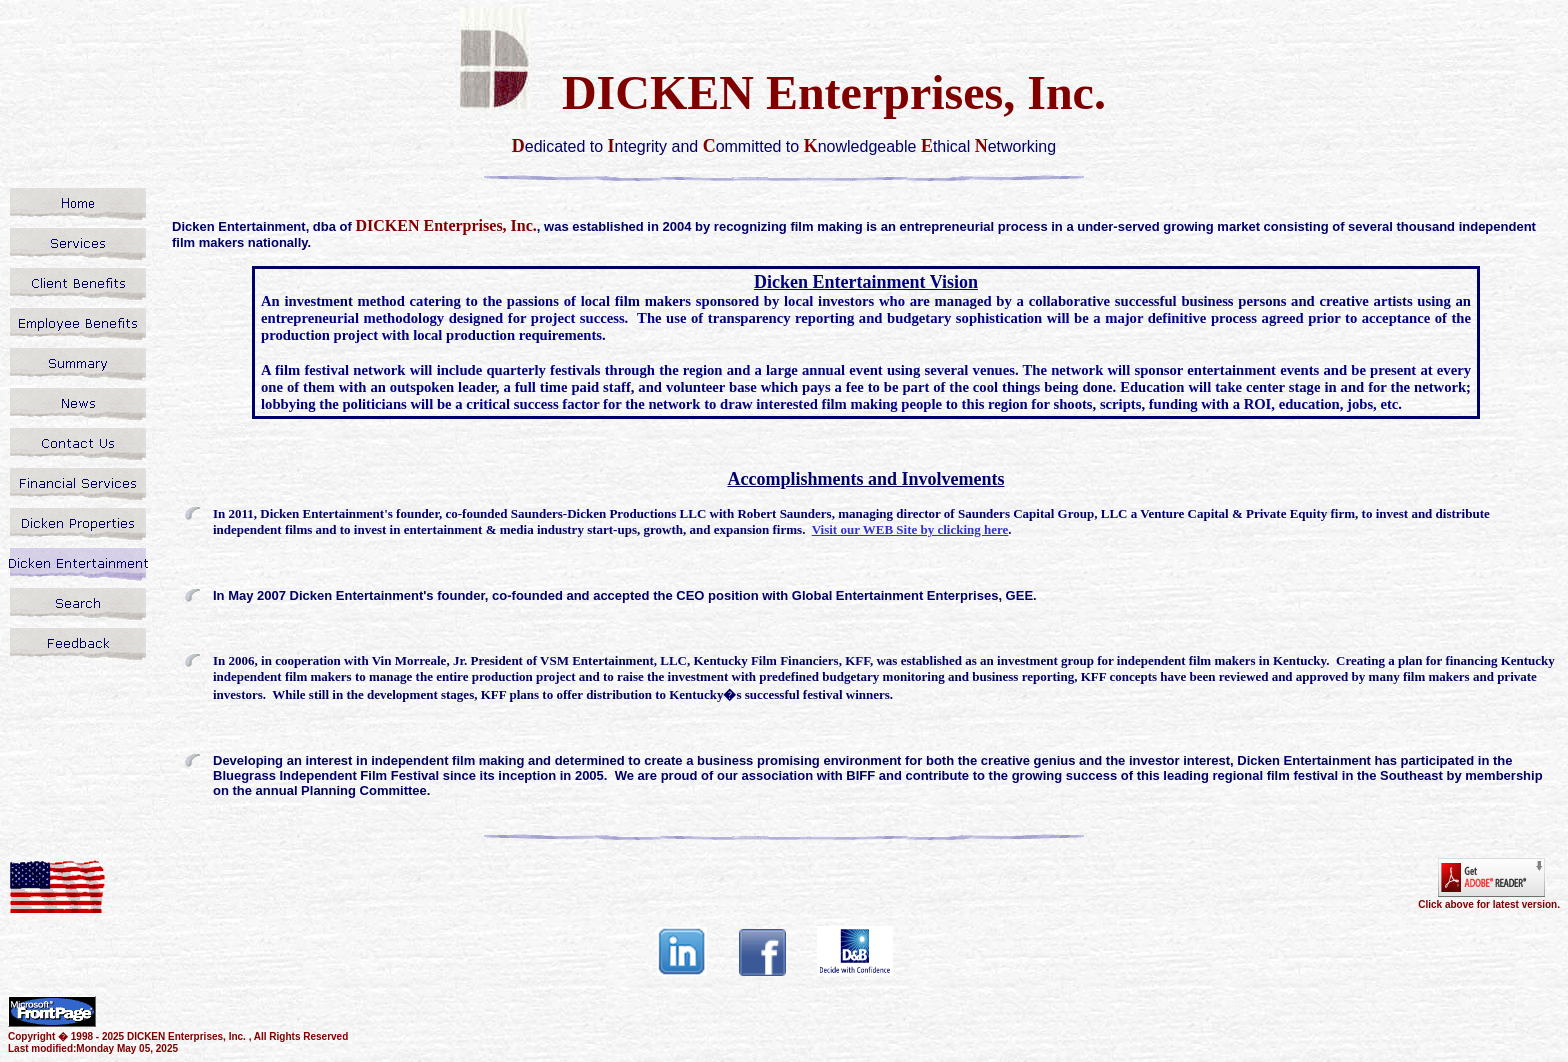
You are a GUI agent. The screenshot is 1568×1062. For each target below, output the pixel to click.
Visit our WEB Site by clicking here (910, 529)
